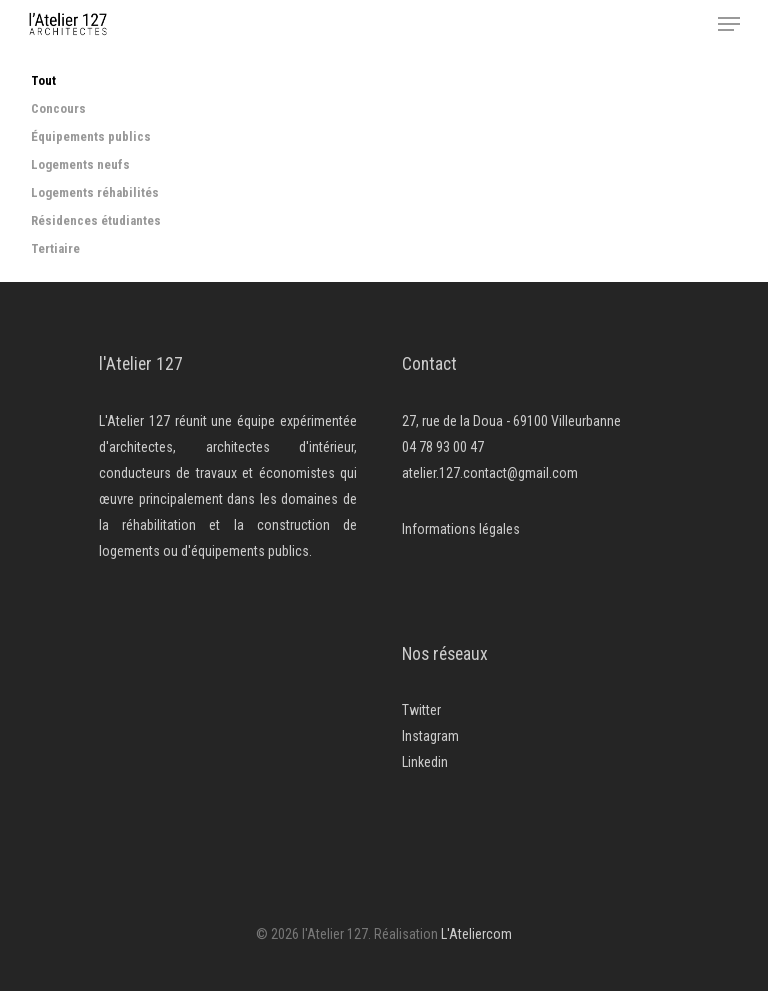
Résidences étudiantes (96, 221)
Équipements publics (91, 137)
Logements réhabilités (95, 193)
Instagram (430, 736)
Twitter (421, 710)
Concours (58, 109)
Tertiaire (55, 249)
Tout (43, 81)
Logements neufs (80, 165)
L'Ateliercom (476, 934)
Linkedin (425, 762)
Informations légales (461, 529)
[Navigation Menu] (729, 24)
